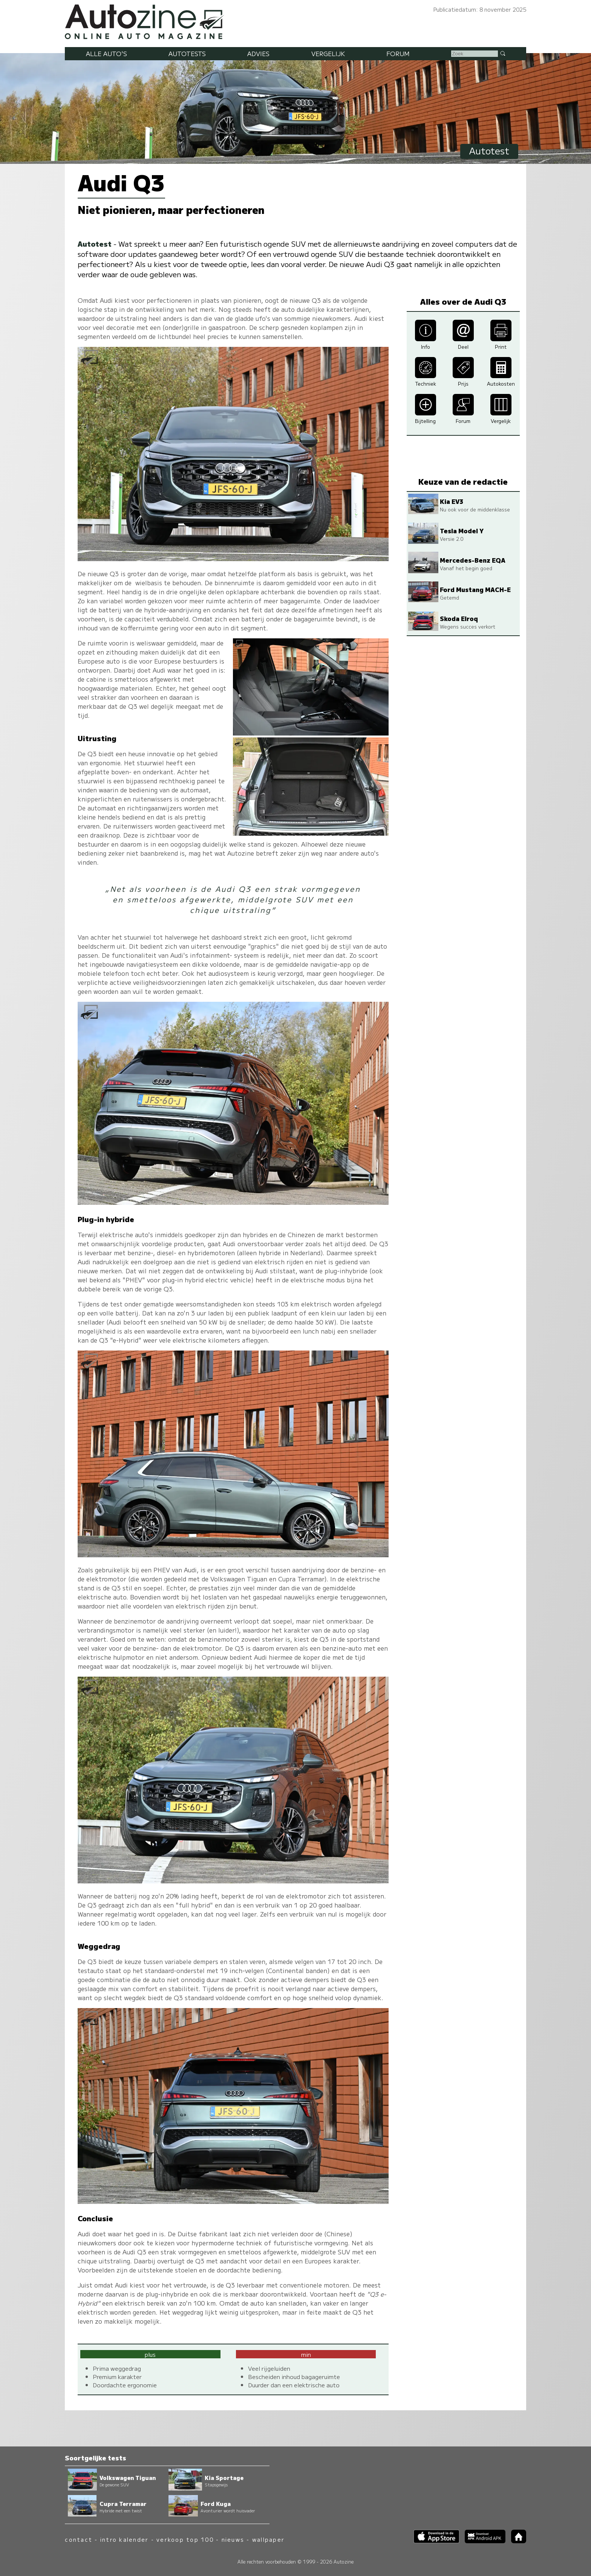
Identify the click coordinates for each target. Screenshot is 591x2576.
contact (78, 2539)
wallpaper (268, 2539)
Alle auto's (106, 53)
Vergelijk (328, 53)
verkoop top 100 (185, 2539)
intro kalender (124, 2539)
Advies (258, 53)
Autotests (187, 53)
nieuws (233, 2539)
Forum (398, 53)
